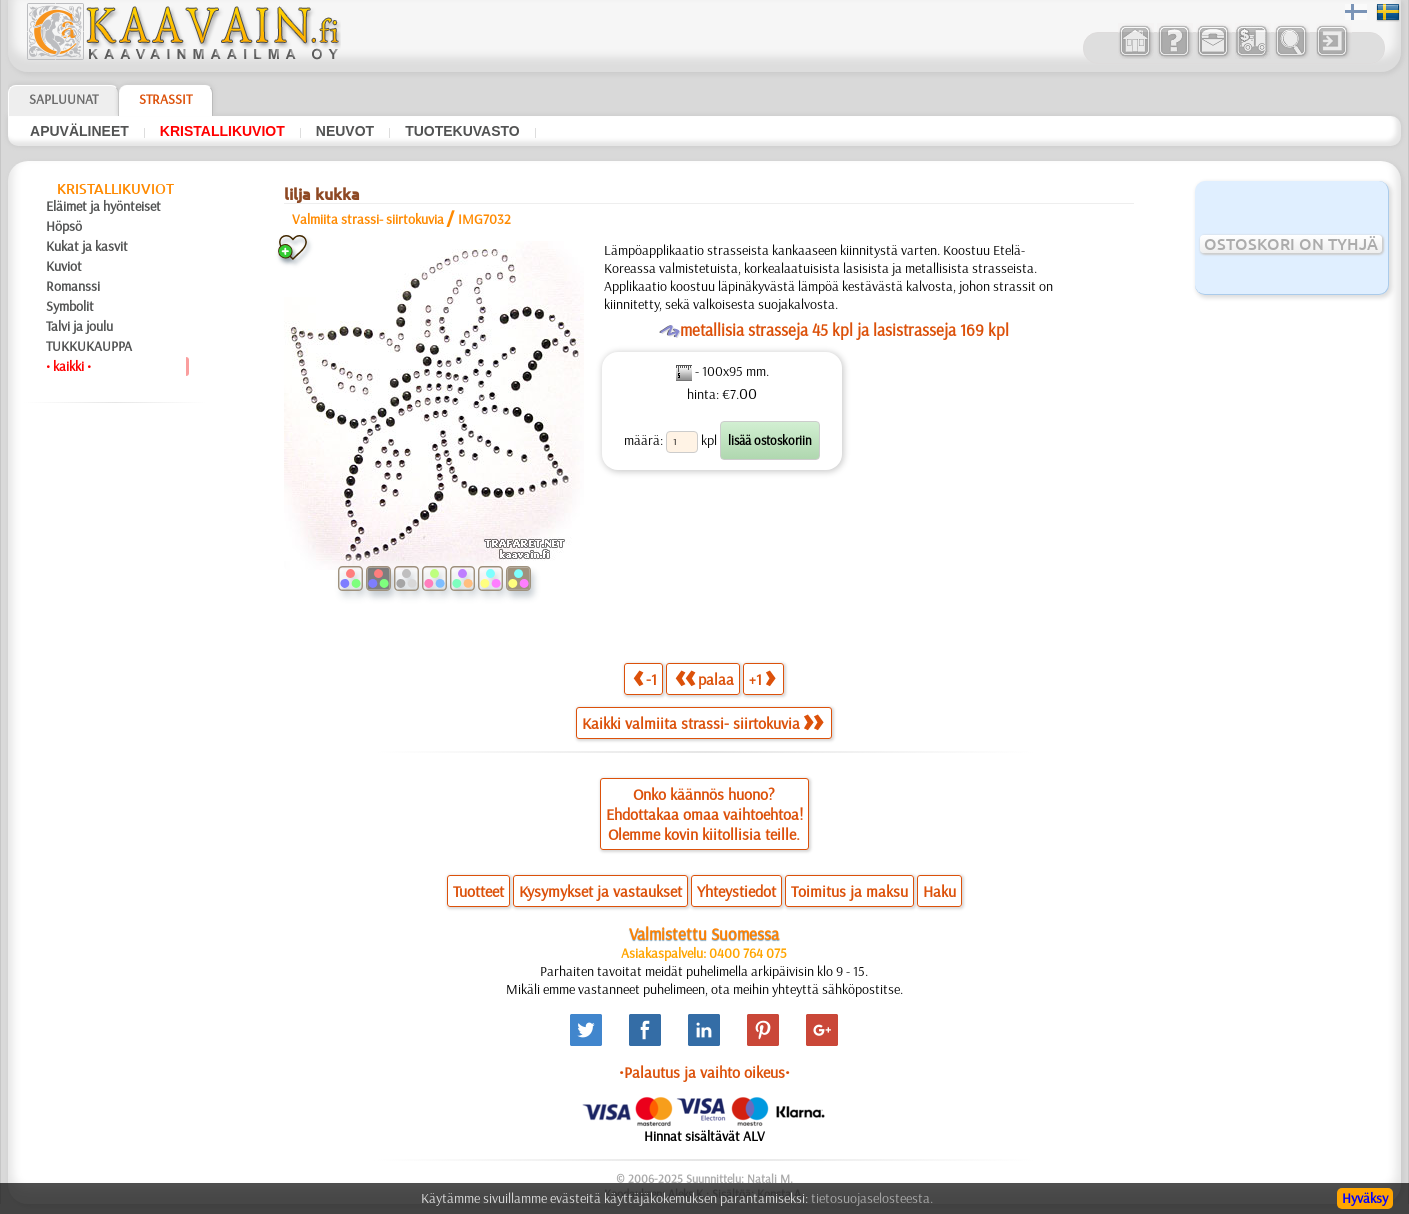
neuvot (345, 131)
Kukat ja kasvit (87, 246)
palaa (704, 678)
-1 (645, 678)
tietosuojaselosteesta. (872, 1198)
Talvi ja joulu (79, 326)
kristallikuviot (222, 131)
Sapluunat (63, 99)
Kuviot (64, 266)
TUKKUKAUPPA (89, 346)
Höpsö (64, 226)
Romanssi (73, 286)
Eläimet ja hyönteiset (103, 206)
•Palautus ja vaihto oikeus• (704, 1072)
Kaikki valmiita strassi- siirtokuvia (702, 723)
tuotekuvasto (462, 131)
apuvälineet (79, 131)
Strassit (165, 99)
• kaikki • (68, 366)
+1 (762, 678)
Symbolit (70, 306)
